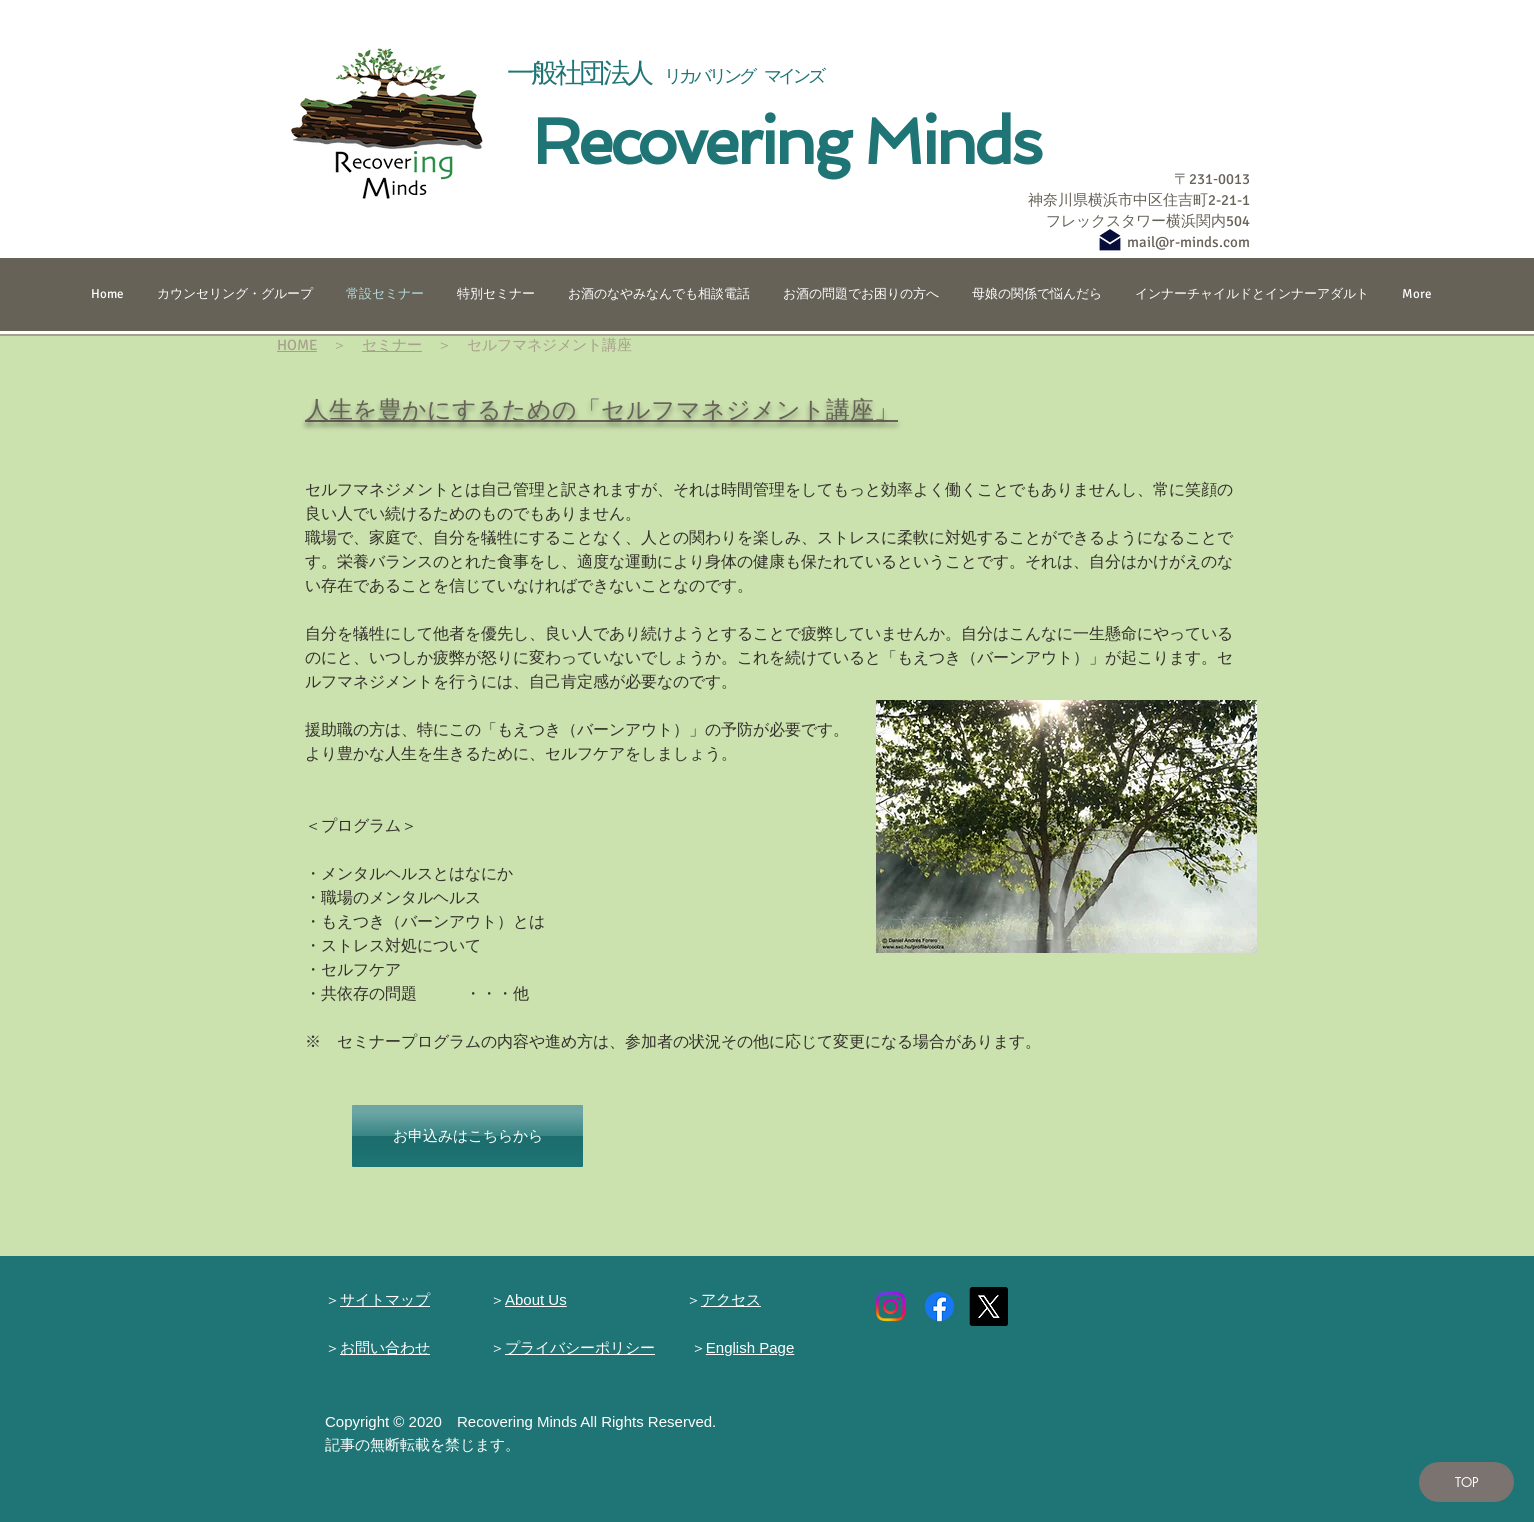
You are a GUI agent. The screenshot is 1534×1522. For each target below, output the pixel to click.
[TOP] (1466, 1482)
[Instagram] (890, 1306)
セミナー (392, 345)
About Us (536, 1299)
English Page (750, 1347)
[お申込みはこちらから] (467, 1136)
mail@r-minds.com (1188, 242)
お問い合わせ (385, 1347)
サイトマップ (385, 1299)
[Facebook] (939, 1306)
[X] (988, 1306)
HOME (297, 345)
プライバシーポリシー (580, 1347)
